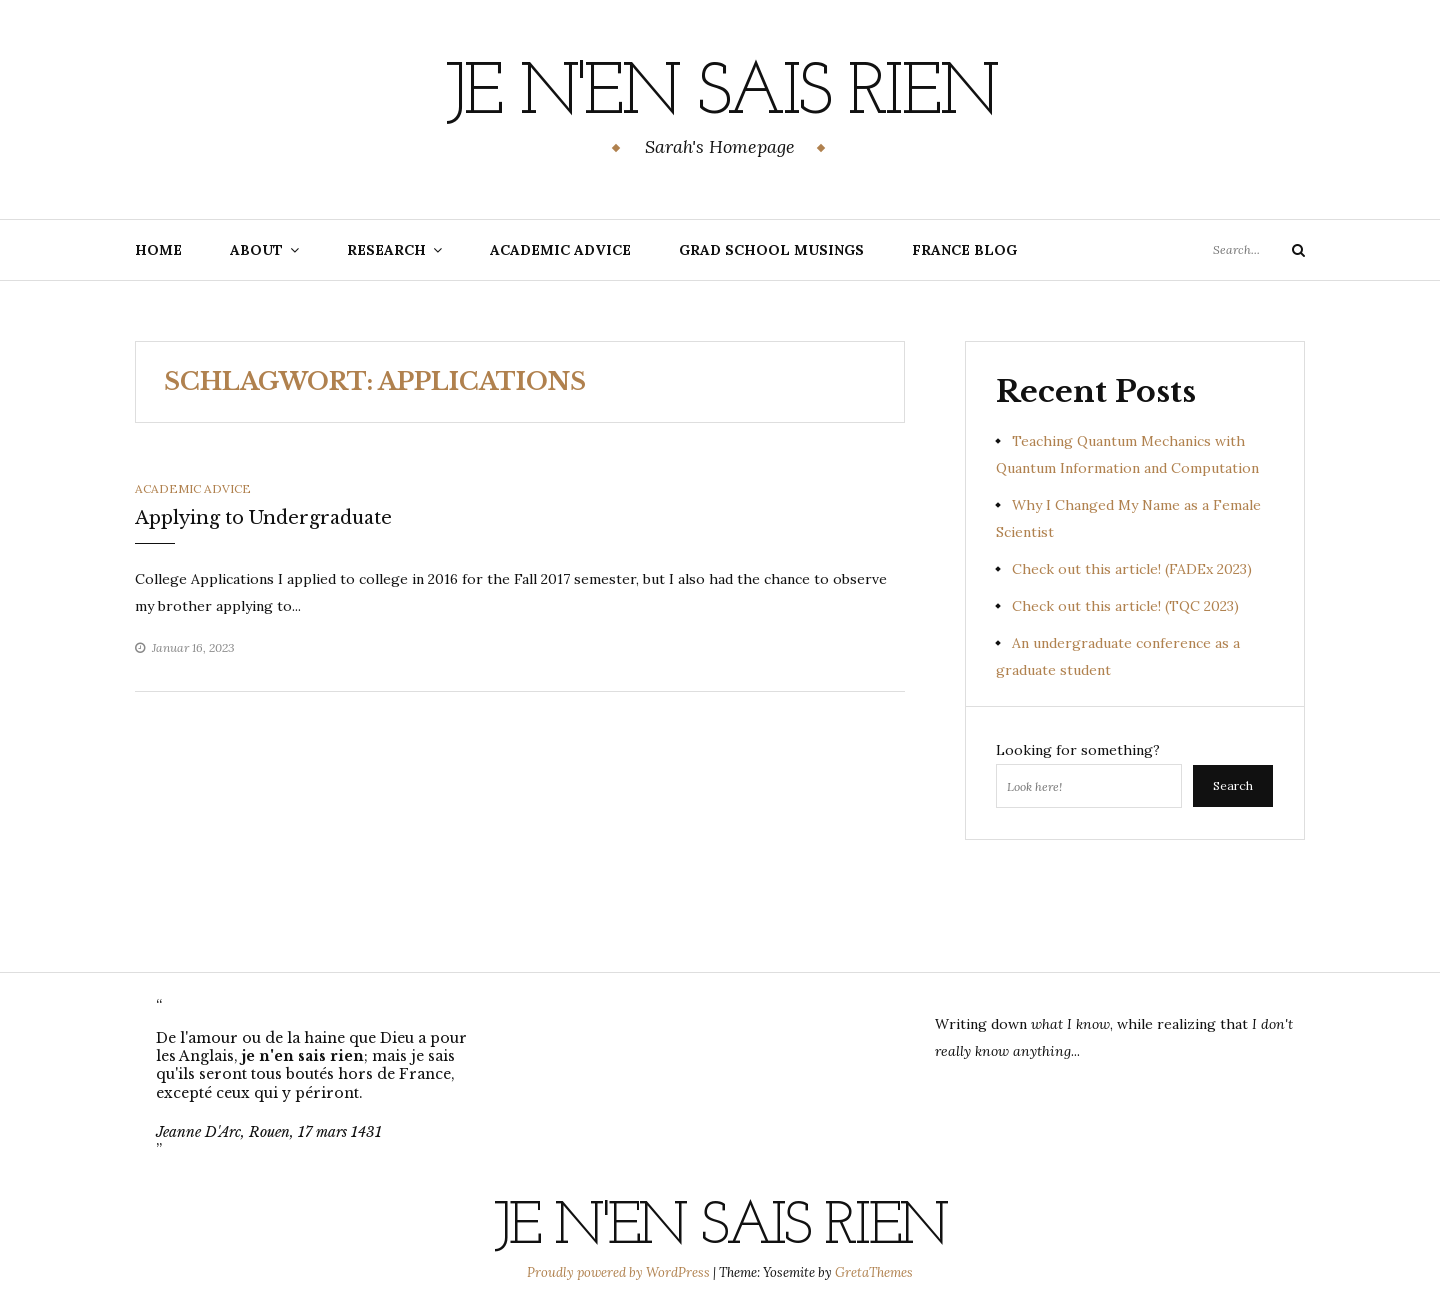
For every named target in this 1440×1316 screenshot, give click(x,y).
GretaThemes (874, 1272)
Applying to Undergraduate (263, 518)
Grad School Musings (771, 250)
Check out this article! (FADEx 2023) (1132, 569)
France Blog (964, 250)
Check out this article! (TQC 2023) (1125, 606)
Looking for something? (1078, 750)
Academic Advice (560, 250)
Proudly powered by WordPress (620, 1272)
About (256, 250)
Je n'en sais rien (720, 95)
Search (1233, 785)
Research (386, 250)
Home (158, 250)
